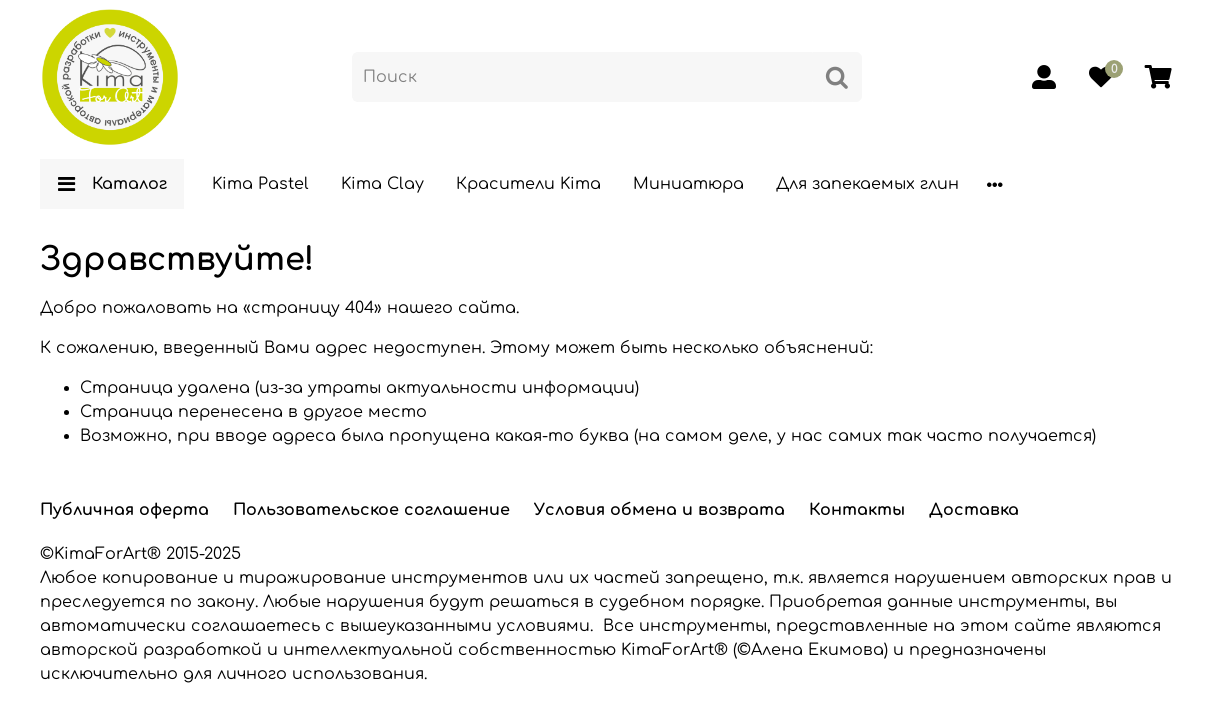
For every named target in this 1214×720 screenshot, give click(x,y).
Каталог (112, 184)
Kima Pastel (260, 184)
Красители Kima (528, 184)
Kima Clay (382, 184)
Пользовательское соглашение (371, 510)
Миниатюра (688, 184)
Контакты (857, 510)
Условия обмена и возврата (659, 510)
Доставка (974, 510)
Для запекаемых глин (867, 184)
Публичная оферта (124, 510)
